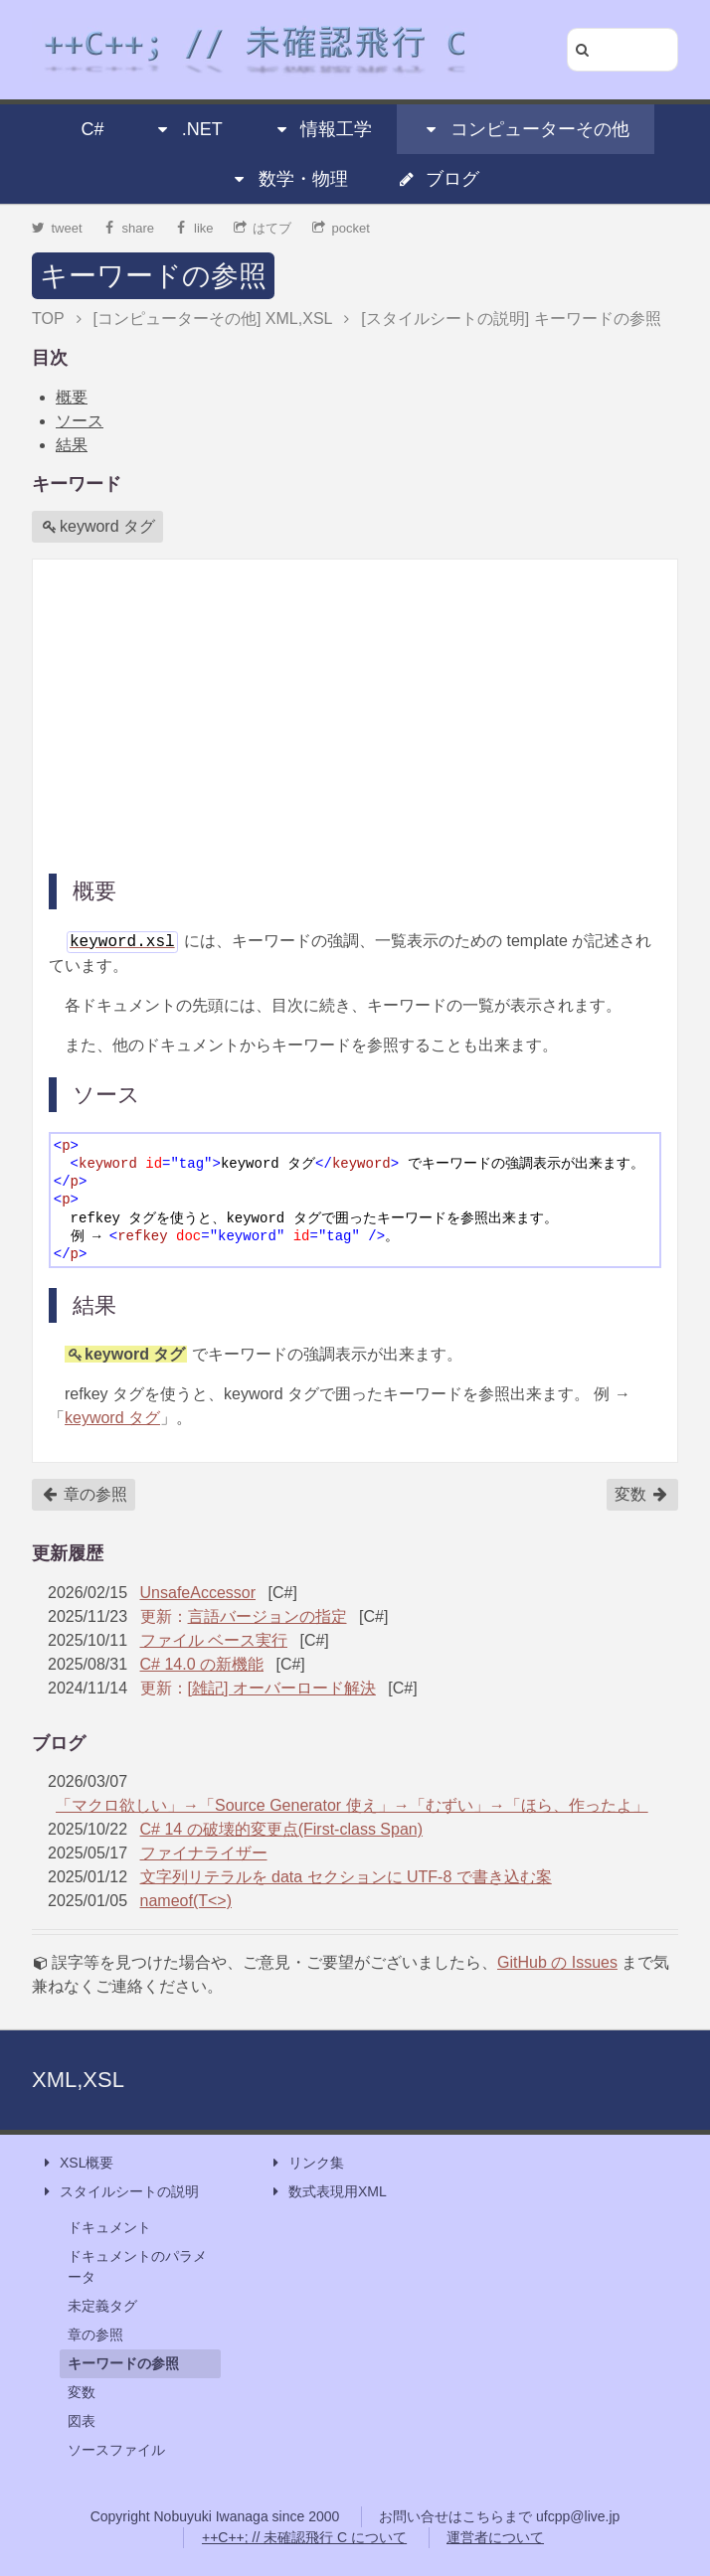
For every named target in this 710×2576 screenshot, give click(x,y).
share (128, 228)
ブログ (438, 179)
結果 (72, 444)
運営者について (495, 2537)
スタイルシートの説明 (119, 2191)
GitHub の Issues (557, 1962)
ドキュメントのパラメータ (137, 2266)
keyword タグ (98, 527)
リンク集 (306, 2163)
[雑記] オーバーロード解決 (282, 1688)
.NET (188, 129)
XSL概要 (76, 2163)
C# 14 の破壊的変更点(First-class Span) (282, 1829)
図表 (81, 2421)
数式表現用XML (327, 2191)
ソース (79, 420)
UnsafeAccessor (198, 1592)
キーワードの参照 (153, 275)
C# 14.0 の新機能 (202, 1664)
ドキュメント (109, 2227)
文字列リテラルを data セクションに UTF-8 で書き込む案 (346, 1876)
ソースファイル (116, 2450)
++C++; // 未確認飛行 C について (304, 2537)
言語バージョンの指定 (267, 1616)
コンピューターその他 (526, 129)
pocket (341, 228)
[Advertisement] (355, 714)
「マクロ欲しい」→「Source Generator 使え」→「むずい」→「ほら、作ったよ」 (352, 1805)
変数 (641, 1495)
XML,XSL (78, 2079)
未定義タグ (102, 2306)
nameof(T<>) (186, 1900)
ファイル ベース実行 (213, 1640)
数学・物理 (289, 179)
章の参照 (84, 1495)
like (194, 228)
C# (92, 129)
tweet (57, 228)
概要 (72, 397)
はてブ (263, 228)
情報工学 (322, 129)
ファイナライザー (203, 1853)
